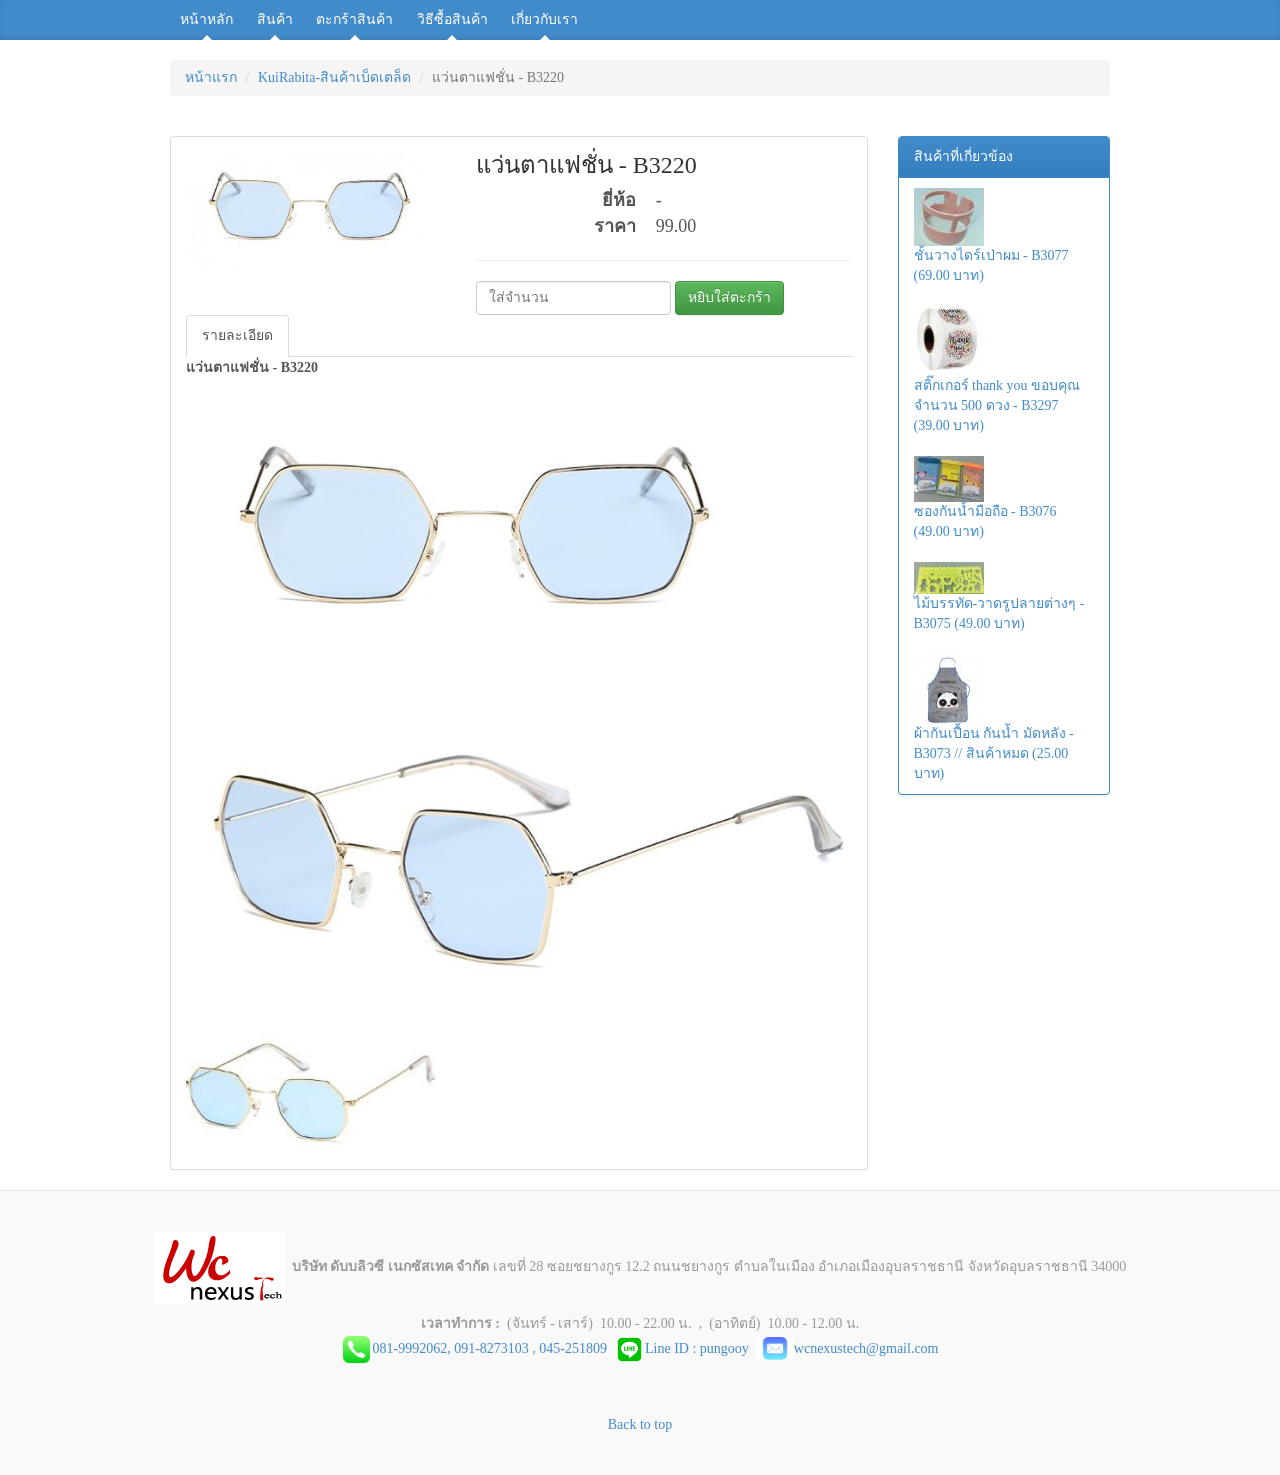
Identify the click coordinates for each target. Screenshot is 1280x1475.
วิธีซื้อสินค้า (452, 19)
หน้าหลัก (206, 19)
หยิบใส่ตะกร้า (729, 297)
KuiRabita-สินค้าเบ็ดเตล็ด (334, 77)
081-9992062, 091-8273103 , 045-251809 (493, 1348)
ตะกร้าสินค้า (354, 19)
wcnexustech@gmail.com (847, 1348)
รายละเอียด (237, 335)
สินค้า (275, 19)
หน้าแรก (211, 77)
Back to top (640, 1424)
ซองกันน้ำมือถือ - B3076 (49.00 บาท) (985, 497)
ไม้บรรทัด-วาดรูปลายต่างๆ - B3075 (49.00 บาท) (999, 596)
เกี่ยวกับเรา (544, 19)
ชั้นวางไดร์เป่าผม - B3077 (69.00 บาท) (991, 235)
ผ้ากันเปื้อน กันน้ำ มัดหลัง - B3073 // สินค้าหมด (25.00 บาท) (994, 717)
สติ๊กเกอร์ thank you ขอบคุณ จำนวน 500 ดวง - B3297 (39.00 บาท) (997, 369)
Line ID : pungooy (685, 1348)
